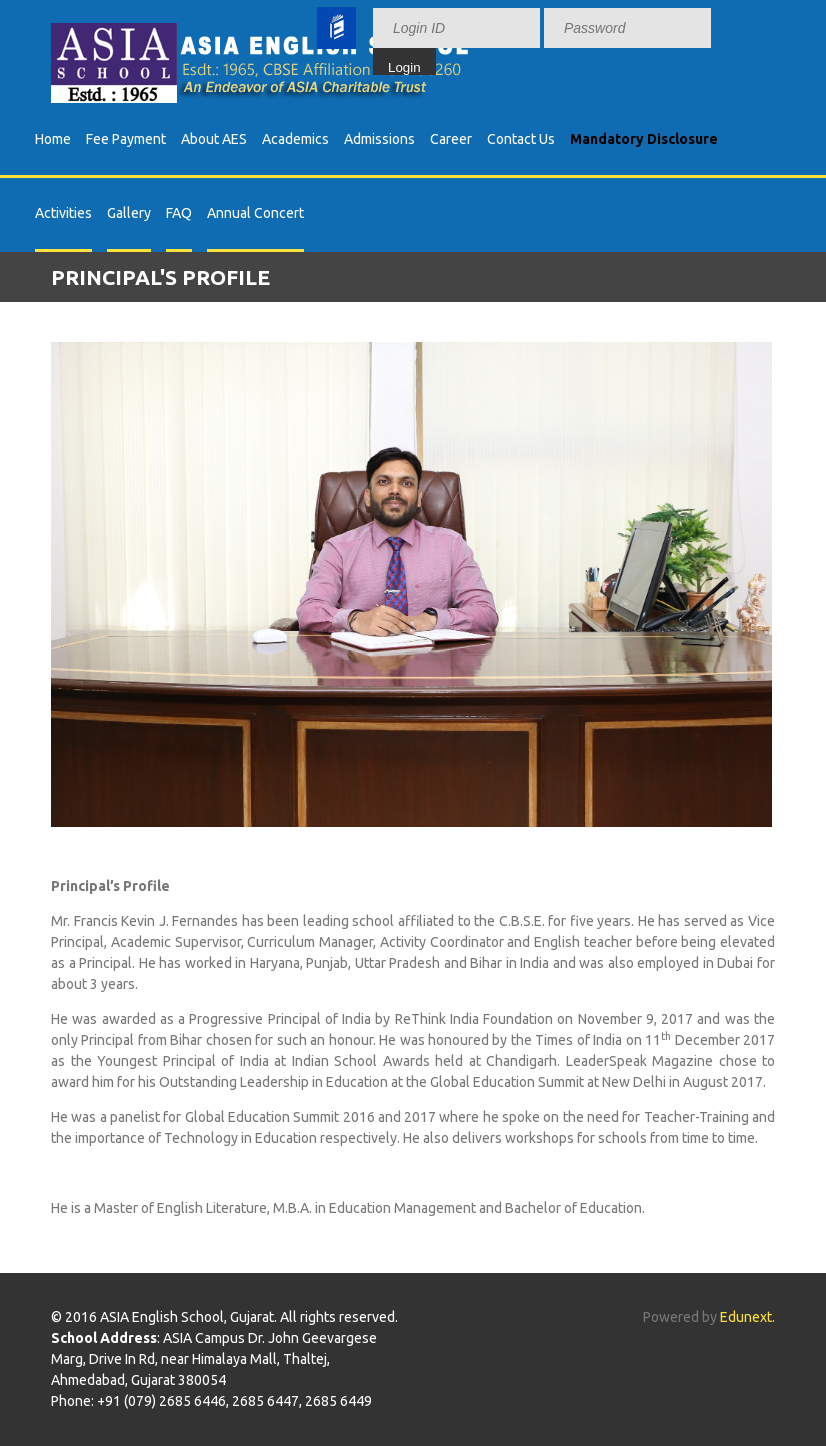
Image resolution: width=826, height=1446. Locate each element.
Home (53, 139)
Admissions (379, 139)
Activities (63, 213)
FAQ (179, 213)
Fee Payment (126, 139)
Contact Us (521, 139)
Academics (295, 139)
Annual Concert (255, 213)
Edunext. (747, 1317)
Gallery (129, 213)
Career (451, 139)
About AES (214, 139)
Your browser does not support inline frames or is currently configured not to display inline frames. (570, 37)
